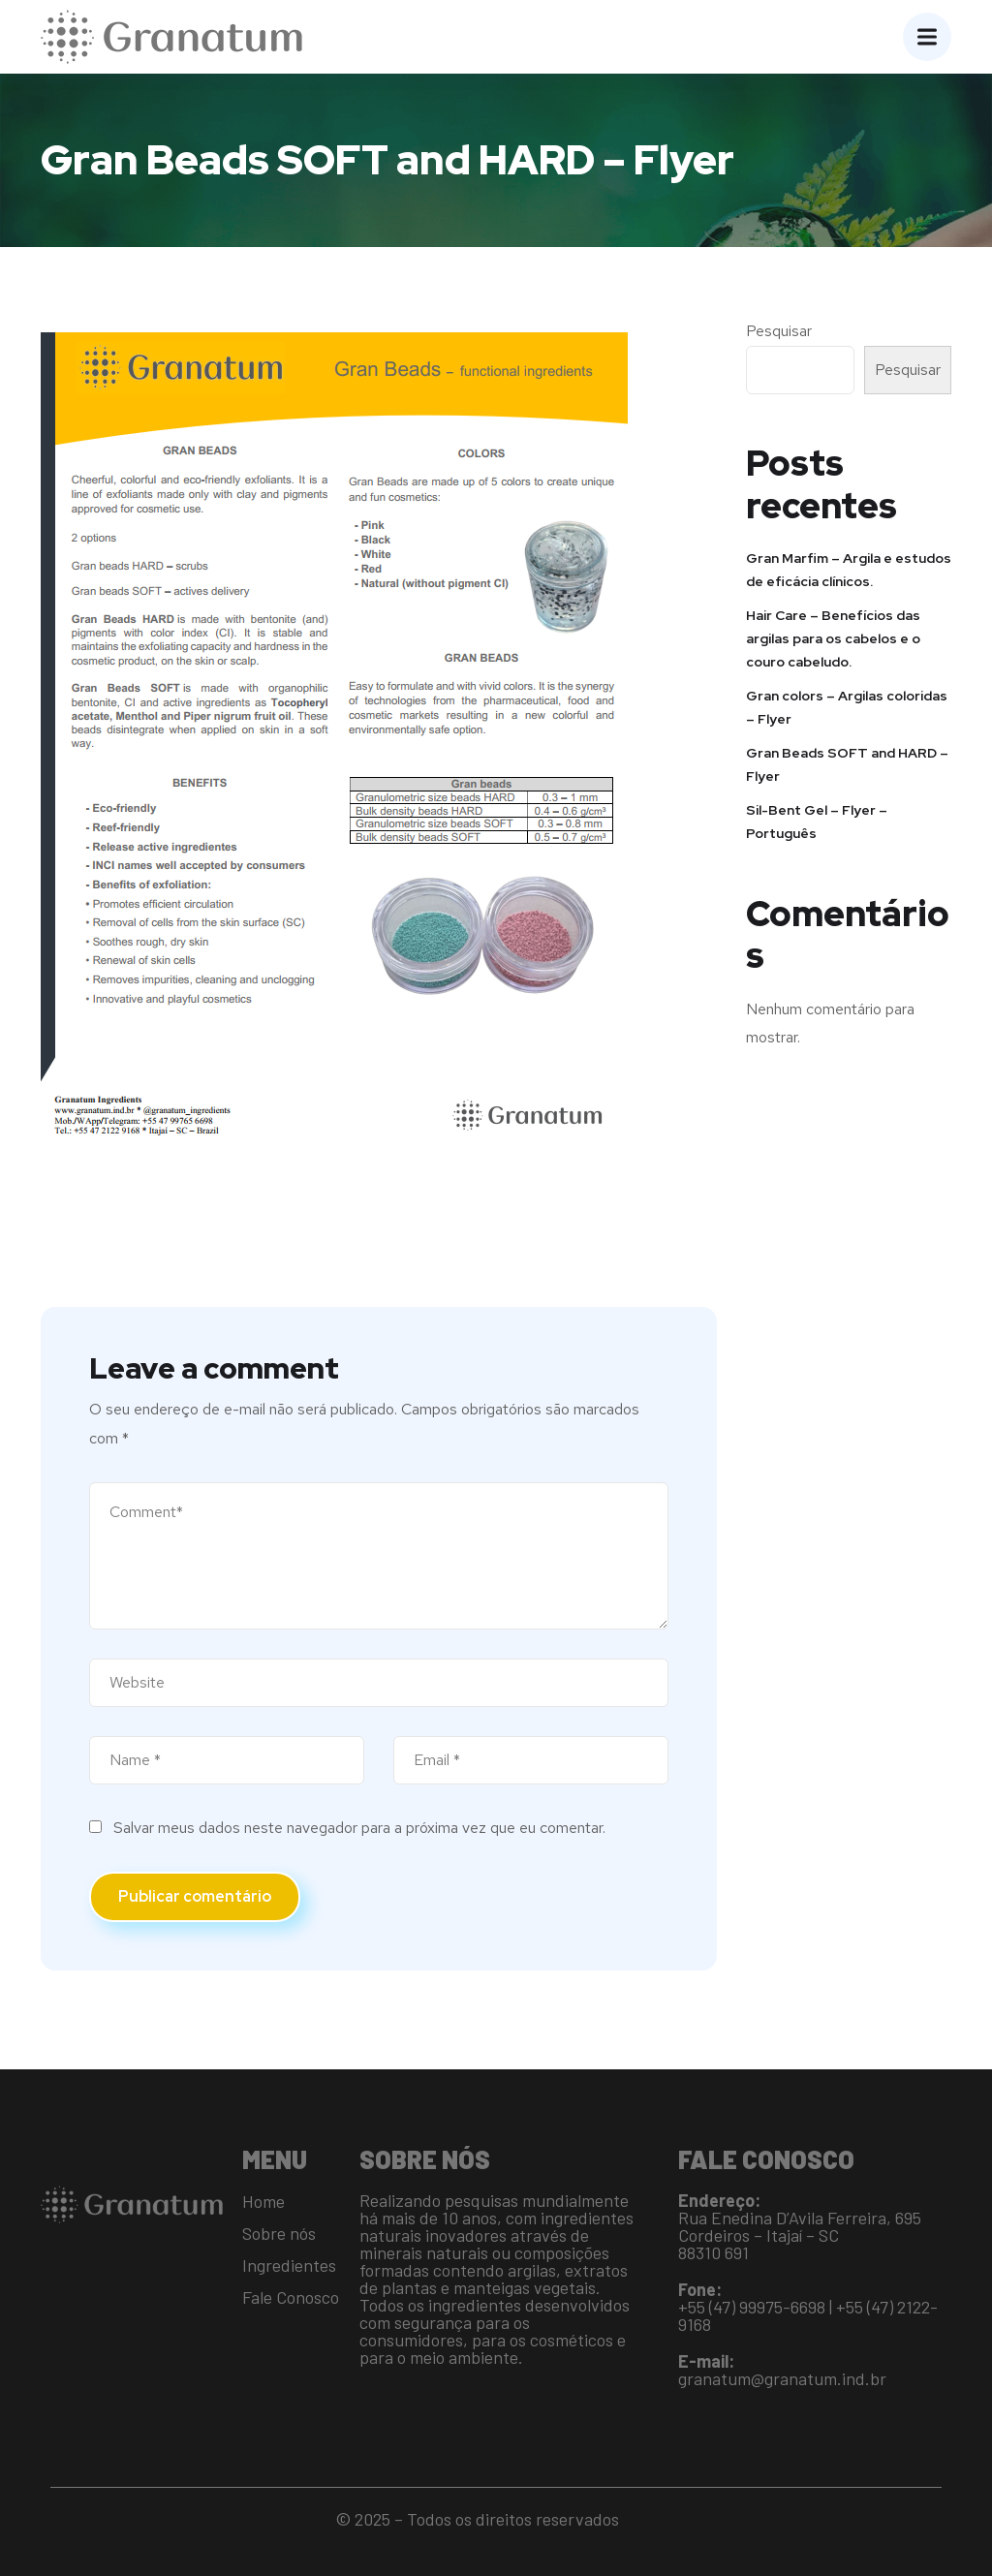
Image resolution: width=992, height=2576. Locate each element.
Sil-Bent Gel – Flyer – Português (816, 821)
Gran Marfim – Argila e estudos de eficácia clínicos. (848, 569)
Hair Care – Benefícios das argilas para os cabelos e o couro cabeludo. (833, 638)
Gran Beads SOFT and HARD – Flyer (847, 764)
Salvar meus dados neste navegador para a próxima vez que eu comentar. (359, 1827)
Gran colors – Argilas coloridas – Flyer (846, 707)
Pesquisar (779, 331)
